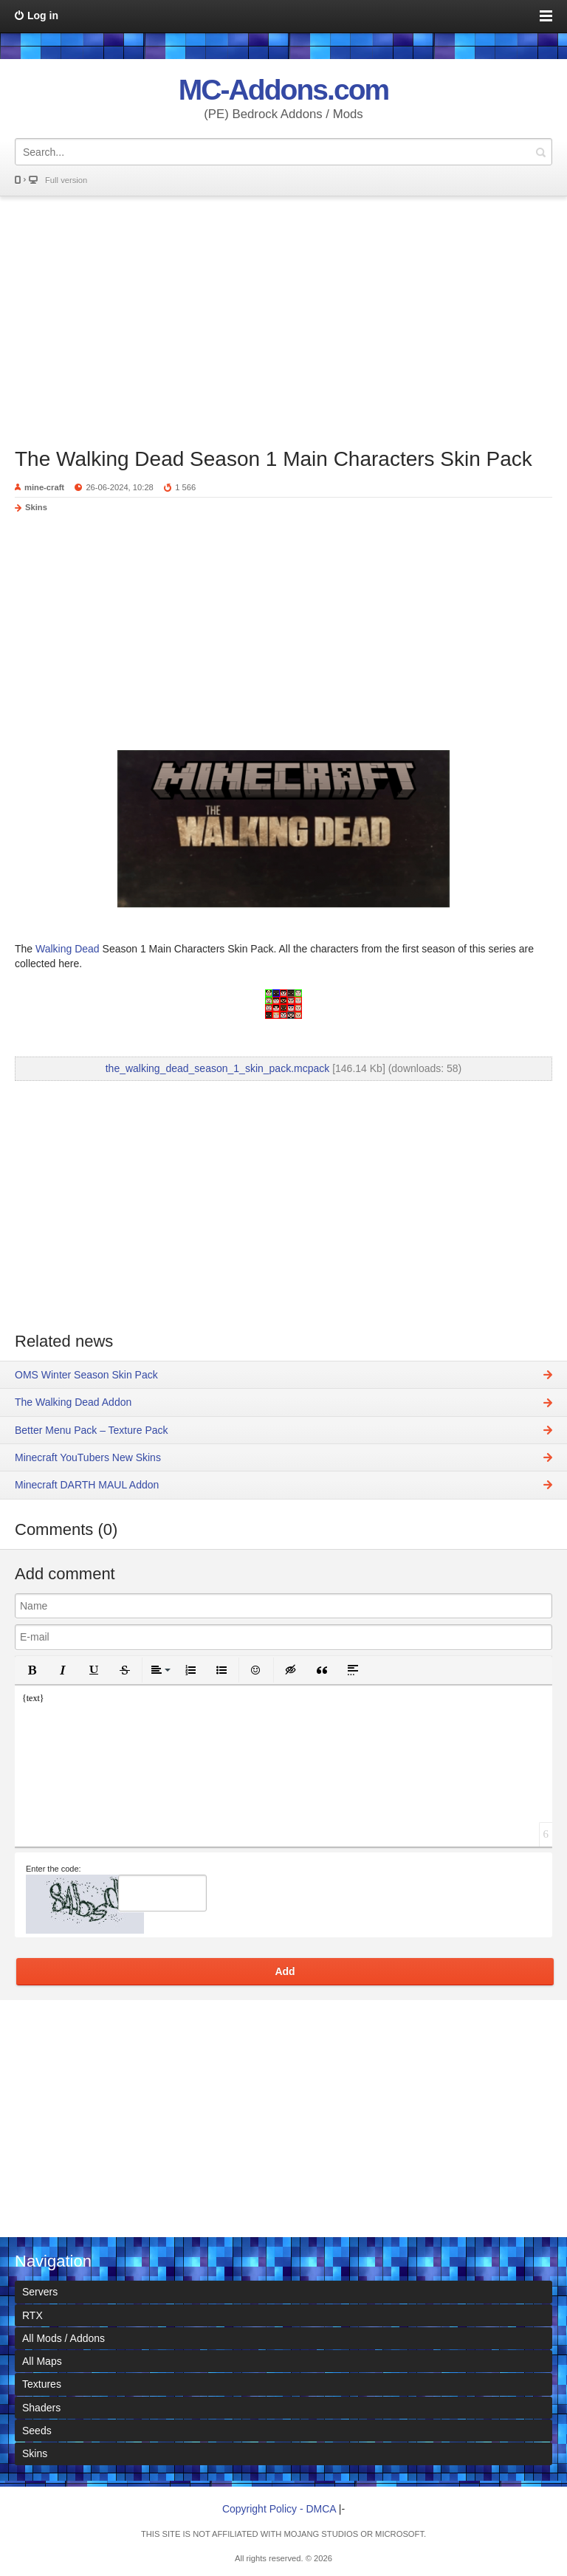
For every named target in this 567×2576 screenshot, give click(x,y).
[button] (32, 1670)
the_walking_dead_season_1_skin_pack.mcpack (218, 1068)
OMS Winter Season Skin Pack (86, 1375)
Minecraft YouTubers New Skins (88, 1457)
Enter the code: (53, 1868)
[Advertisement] (283, 314)
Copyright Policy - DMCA (279, 2509)
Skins (36, 507)
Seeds (37, 2430)
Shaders (41, 2408)
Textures (41, 2384)
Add (285, 1971)
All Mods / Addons (63, 2338)
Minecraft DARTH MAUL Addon (87, 1485)
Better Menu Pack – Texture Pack (91, 1430)
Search (540, 152)
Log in (42, 15)
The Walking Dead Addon (73, 1402)
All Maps (42, 2361)
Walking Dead (66, 949)
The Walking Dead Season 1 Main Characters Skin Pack (273, 458)
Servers (40, 2292)
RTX (32, 2315)
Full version (66, 180)
